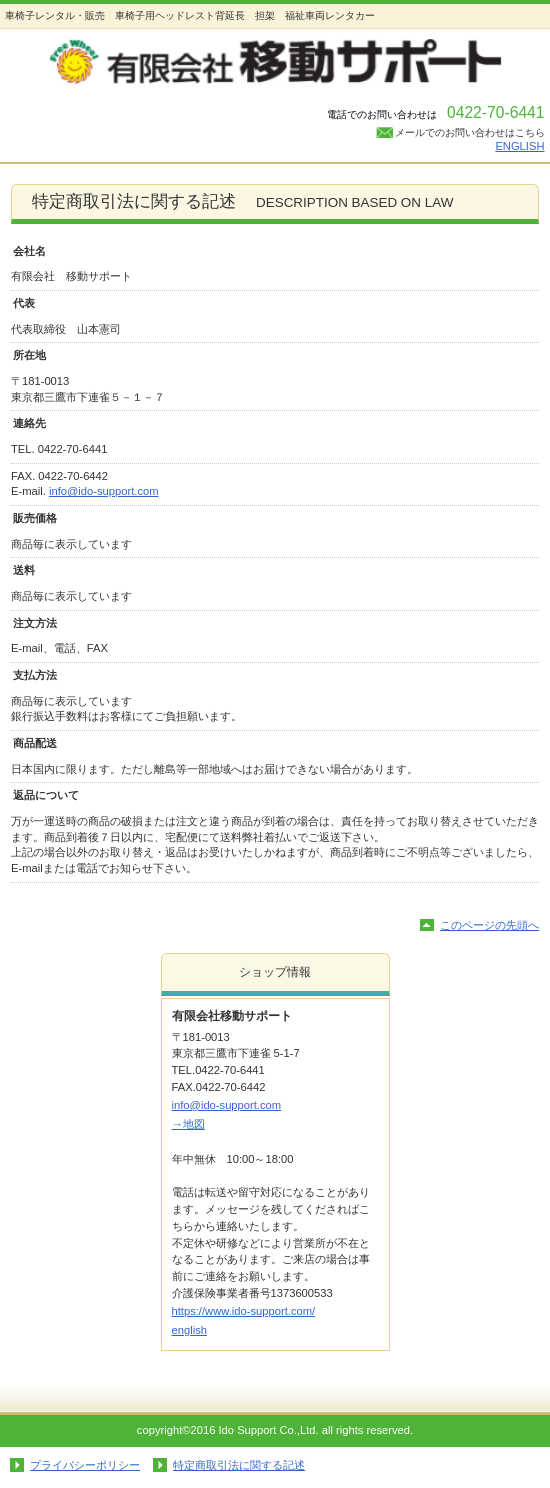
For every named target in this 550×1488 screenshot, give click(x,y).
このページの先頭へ (489, 925)
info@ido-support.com (104, 491)
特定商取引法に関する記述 (239, 1465)
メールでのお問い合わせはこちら (470, 132)
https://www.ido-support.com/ (244, 1311)
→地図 (188, 1124)
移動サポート (275, 64)
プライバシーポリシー (85, 1465)
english (189, 1330)
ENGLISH (519, 146)
